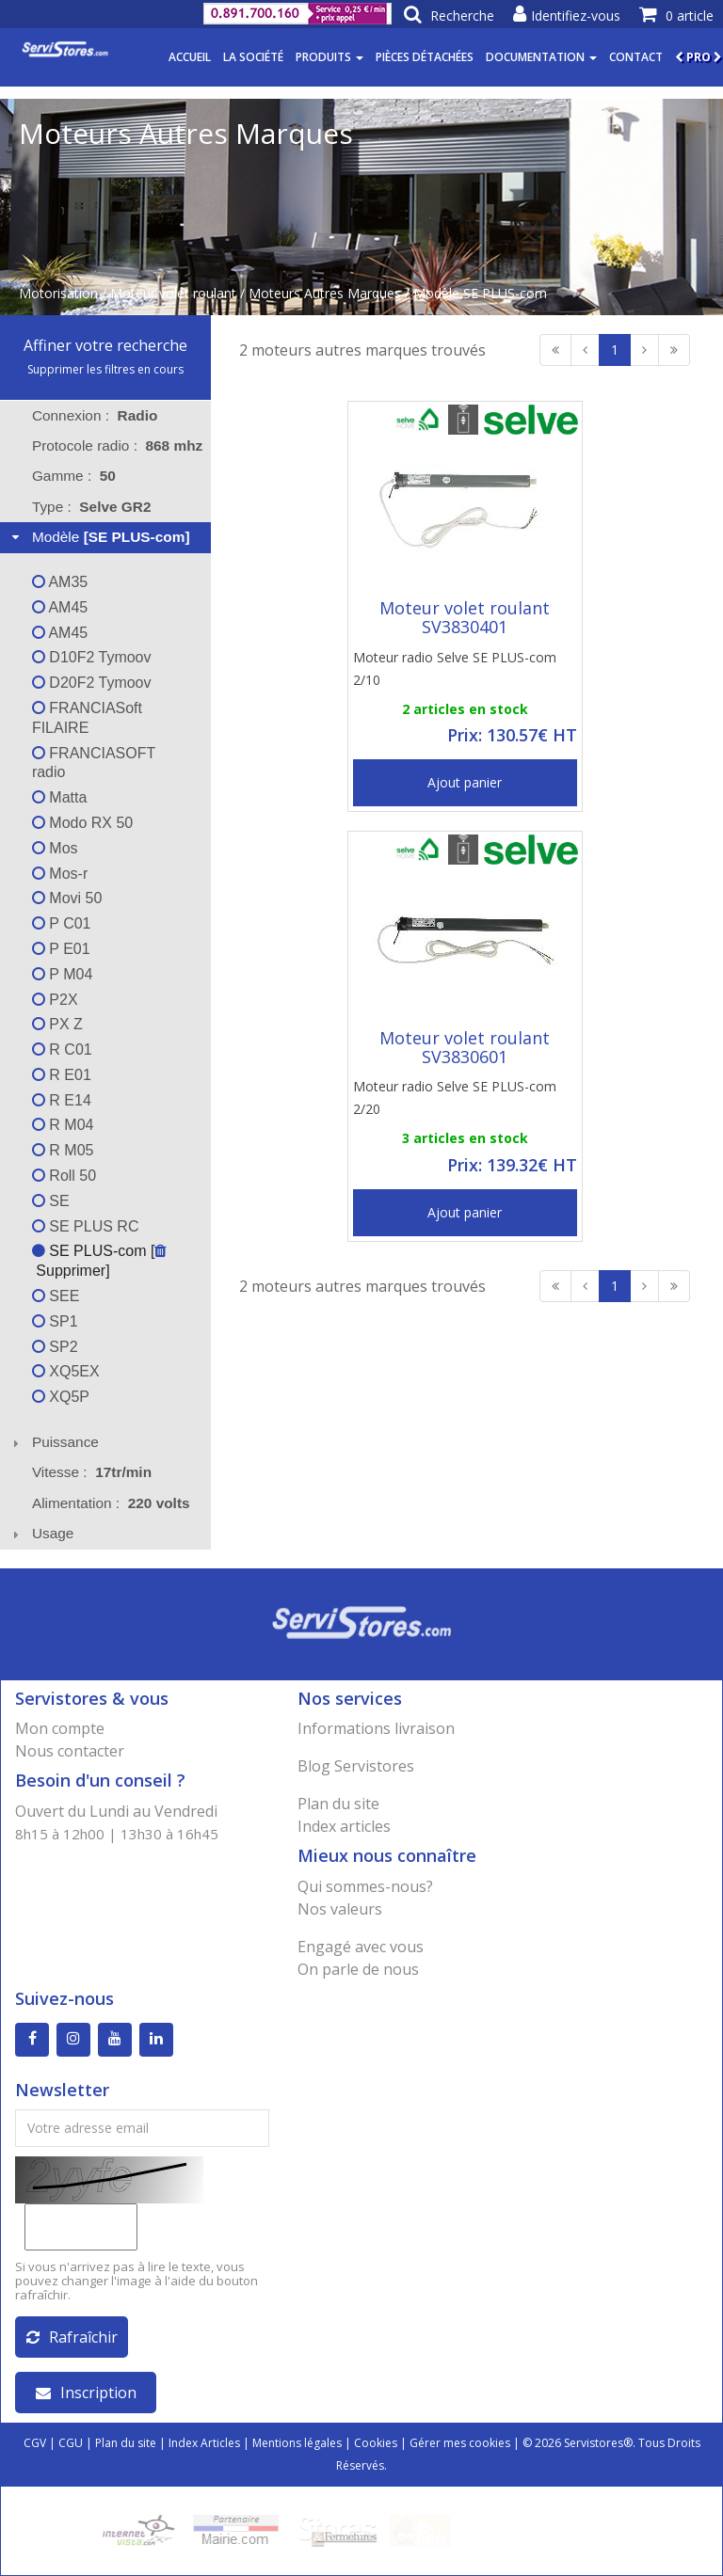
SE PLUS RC (85, 1226)
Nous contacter (69, 1751)
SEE (55, 1296)
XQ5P (60, 1397)
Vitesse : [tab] (92, 1472)
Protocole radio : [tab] (117, 445)
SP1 (55, 1321)
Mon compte (59, 1728)
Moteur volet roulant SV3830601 (464, 1047)
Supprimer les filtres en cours (105, 369)
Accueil (190, 57)
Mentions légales (297, 2443)
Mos (55, 848)
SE (51, 1201)
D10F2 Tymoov (92, 657)
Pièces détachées (425, 57)
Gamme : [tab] (74, 476)
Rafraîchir (72, 2337)
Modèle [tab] (99, 537)
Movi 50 (67, 898)
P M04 (62, 974)
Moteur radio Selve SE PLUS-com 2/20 (454, 1097)
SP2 (55, 1347)
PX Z (57, 1024)
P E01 (61, 949)
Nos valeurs (339, 1909)
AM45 (60, 607)
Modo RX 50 (82, 823)
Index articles (344, 1826)
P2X (55, 1000)
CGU (70, 2443)
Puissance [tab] (53, 1442)
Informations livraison (376, 1728)
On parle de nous (358, 1969)
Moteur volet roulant (173, 293)
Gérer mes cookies (460, 2443)
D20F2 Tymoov (92, 683)
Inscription (86, 2392)
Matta (59, 797)
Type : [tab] (92, 507)
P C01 (61, 923)
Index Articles (204, 2443)
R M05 (63, 1150)
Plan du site (338, 1803)
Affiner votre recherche (105, 345)
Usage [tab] (41, 1533)
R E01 (61, 1075)
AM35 (60, 582)
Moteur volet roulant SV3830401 (464, 617)
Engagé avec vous (360, 1946)
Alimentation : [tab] (111, 1503)
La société (253, 57)
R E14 (61, 1100)
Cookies (375, 2443)
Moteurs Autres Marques (325, 293)
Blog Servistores (355, 1766)
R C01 (62, 1049)
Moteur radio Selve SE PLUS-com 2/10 (454, 668)
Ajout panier (464, 782)
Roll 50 (64, 1176)
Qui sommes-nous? (365, 1886)
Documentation (541, 57)
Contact (636, 57)
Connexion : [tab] (94, 415)
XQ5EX (66, 1371)
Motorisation (58, 293)
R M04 (63, 1125)
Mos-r (60, 874)
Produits (329, 57)
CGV (35, 2443)
